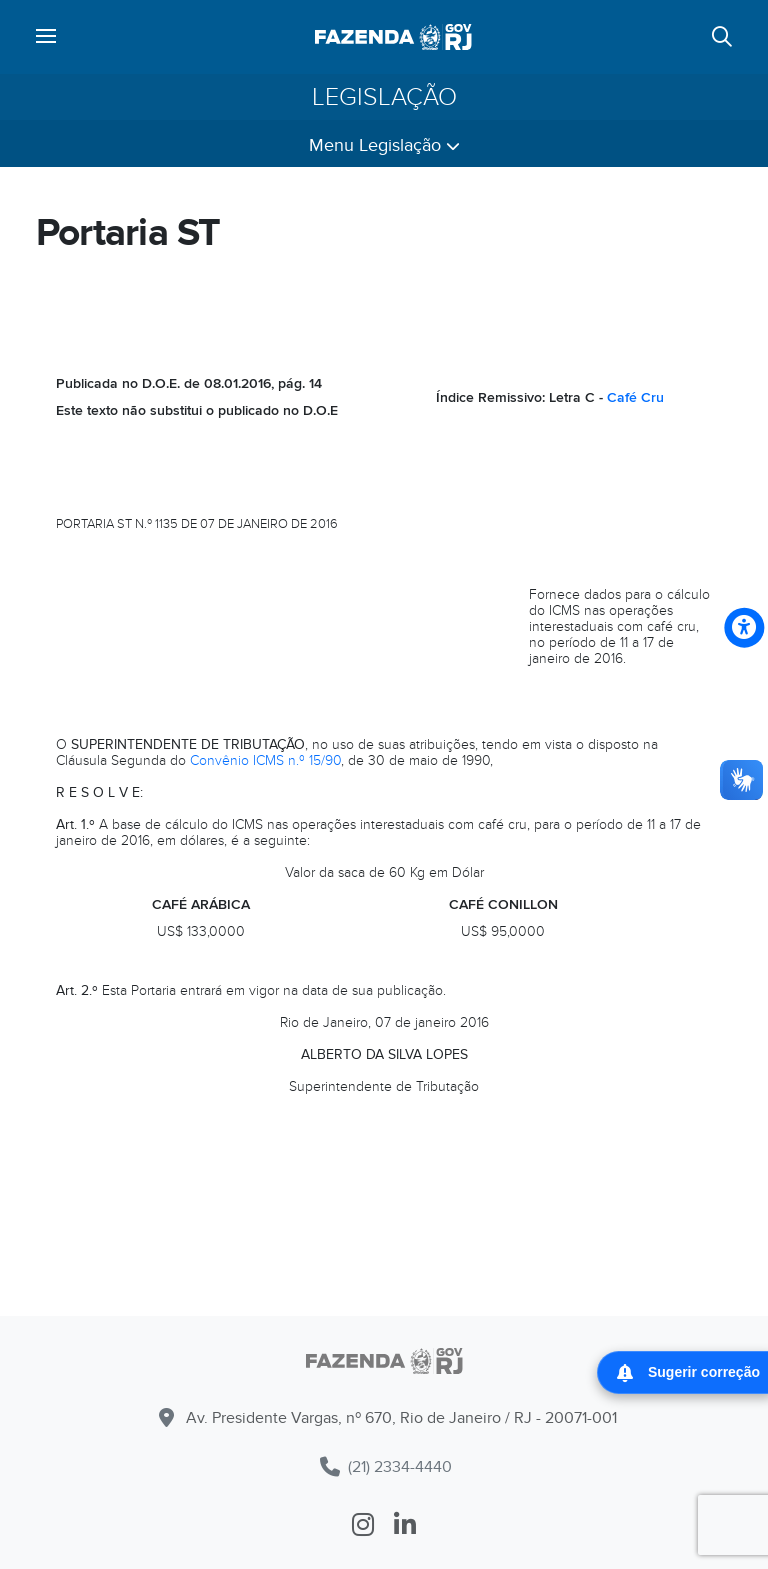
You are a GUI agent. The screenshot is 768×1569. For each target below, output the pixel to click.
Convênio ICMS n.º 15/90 (265, 760)
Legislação (384, 97)
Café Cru (635, 397)
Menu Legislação (384, 145)
